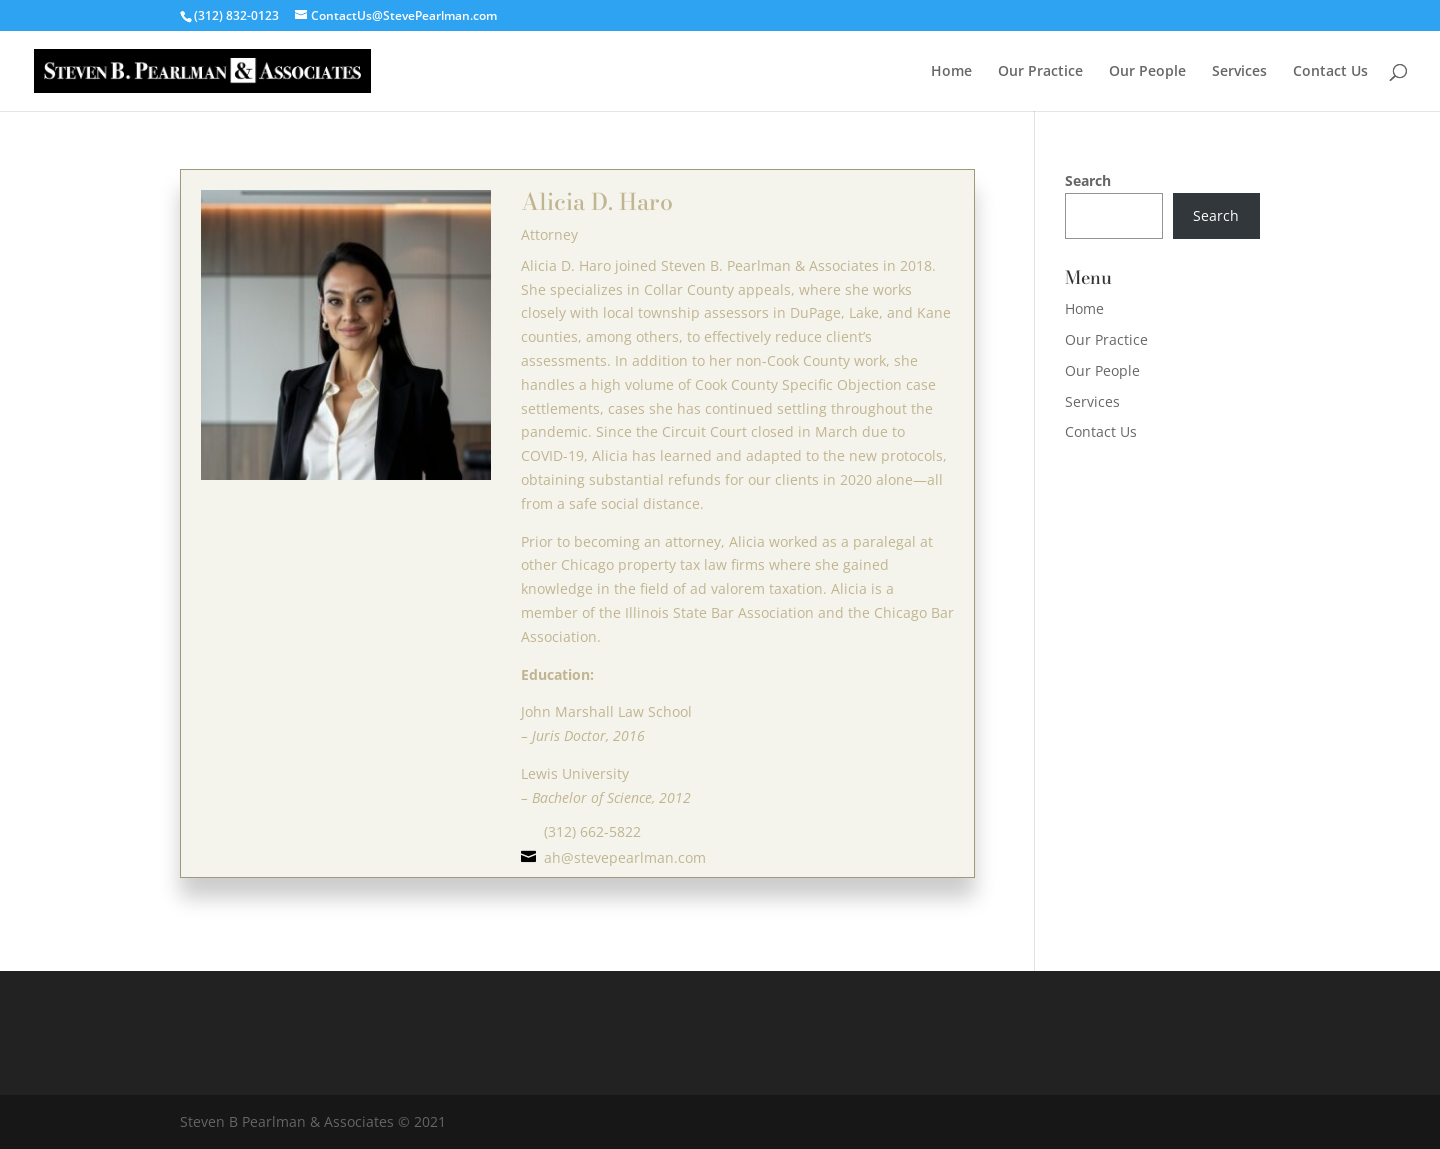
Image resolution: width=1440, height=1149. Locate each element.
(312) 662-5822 (592, 831)
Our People (1147, 72)
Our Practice (1040, 72)
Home (951, 72)
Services (1239, 72)
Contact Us (1330, 72)
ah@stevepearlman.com (625, 857)
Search (1088, 180)
